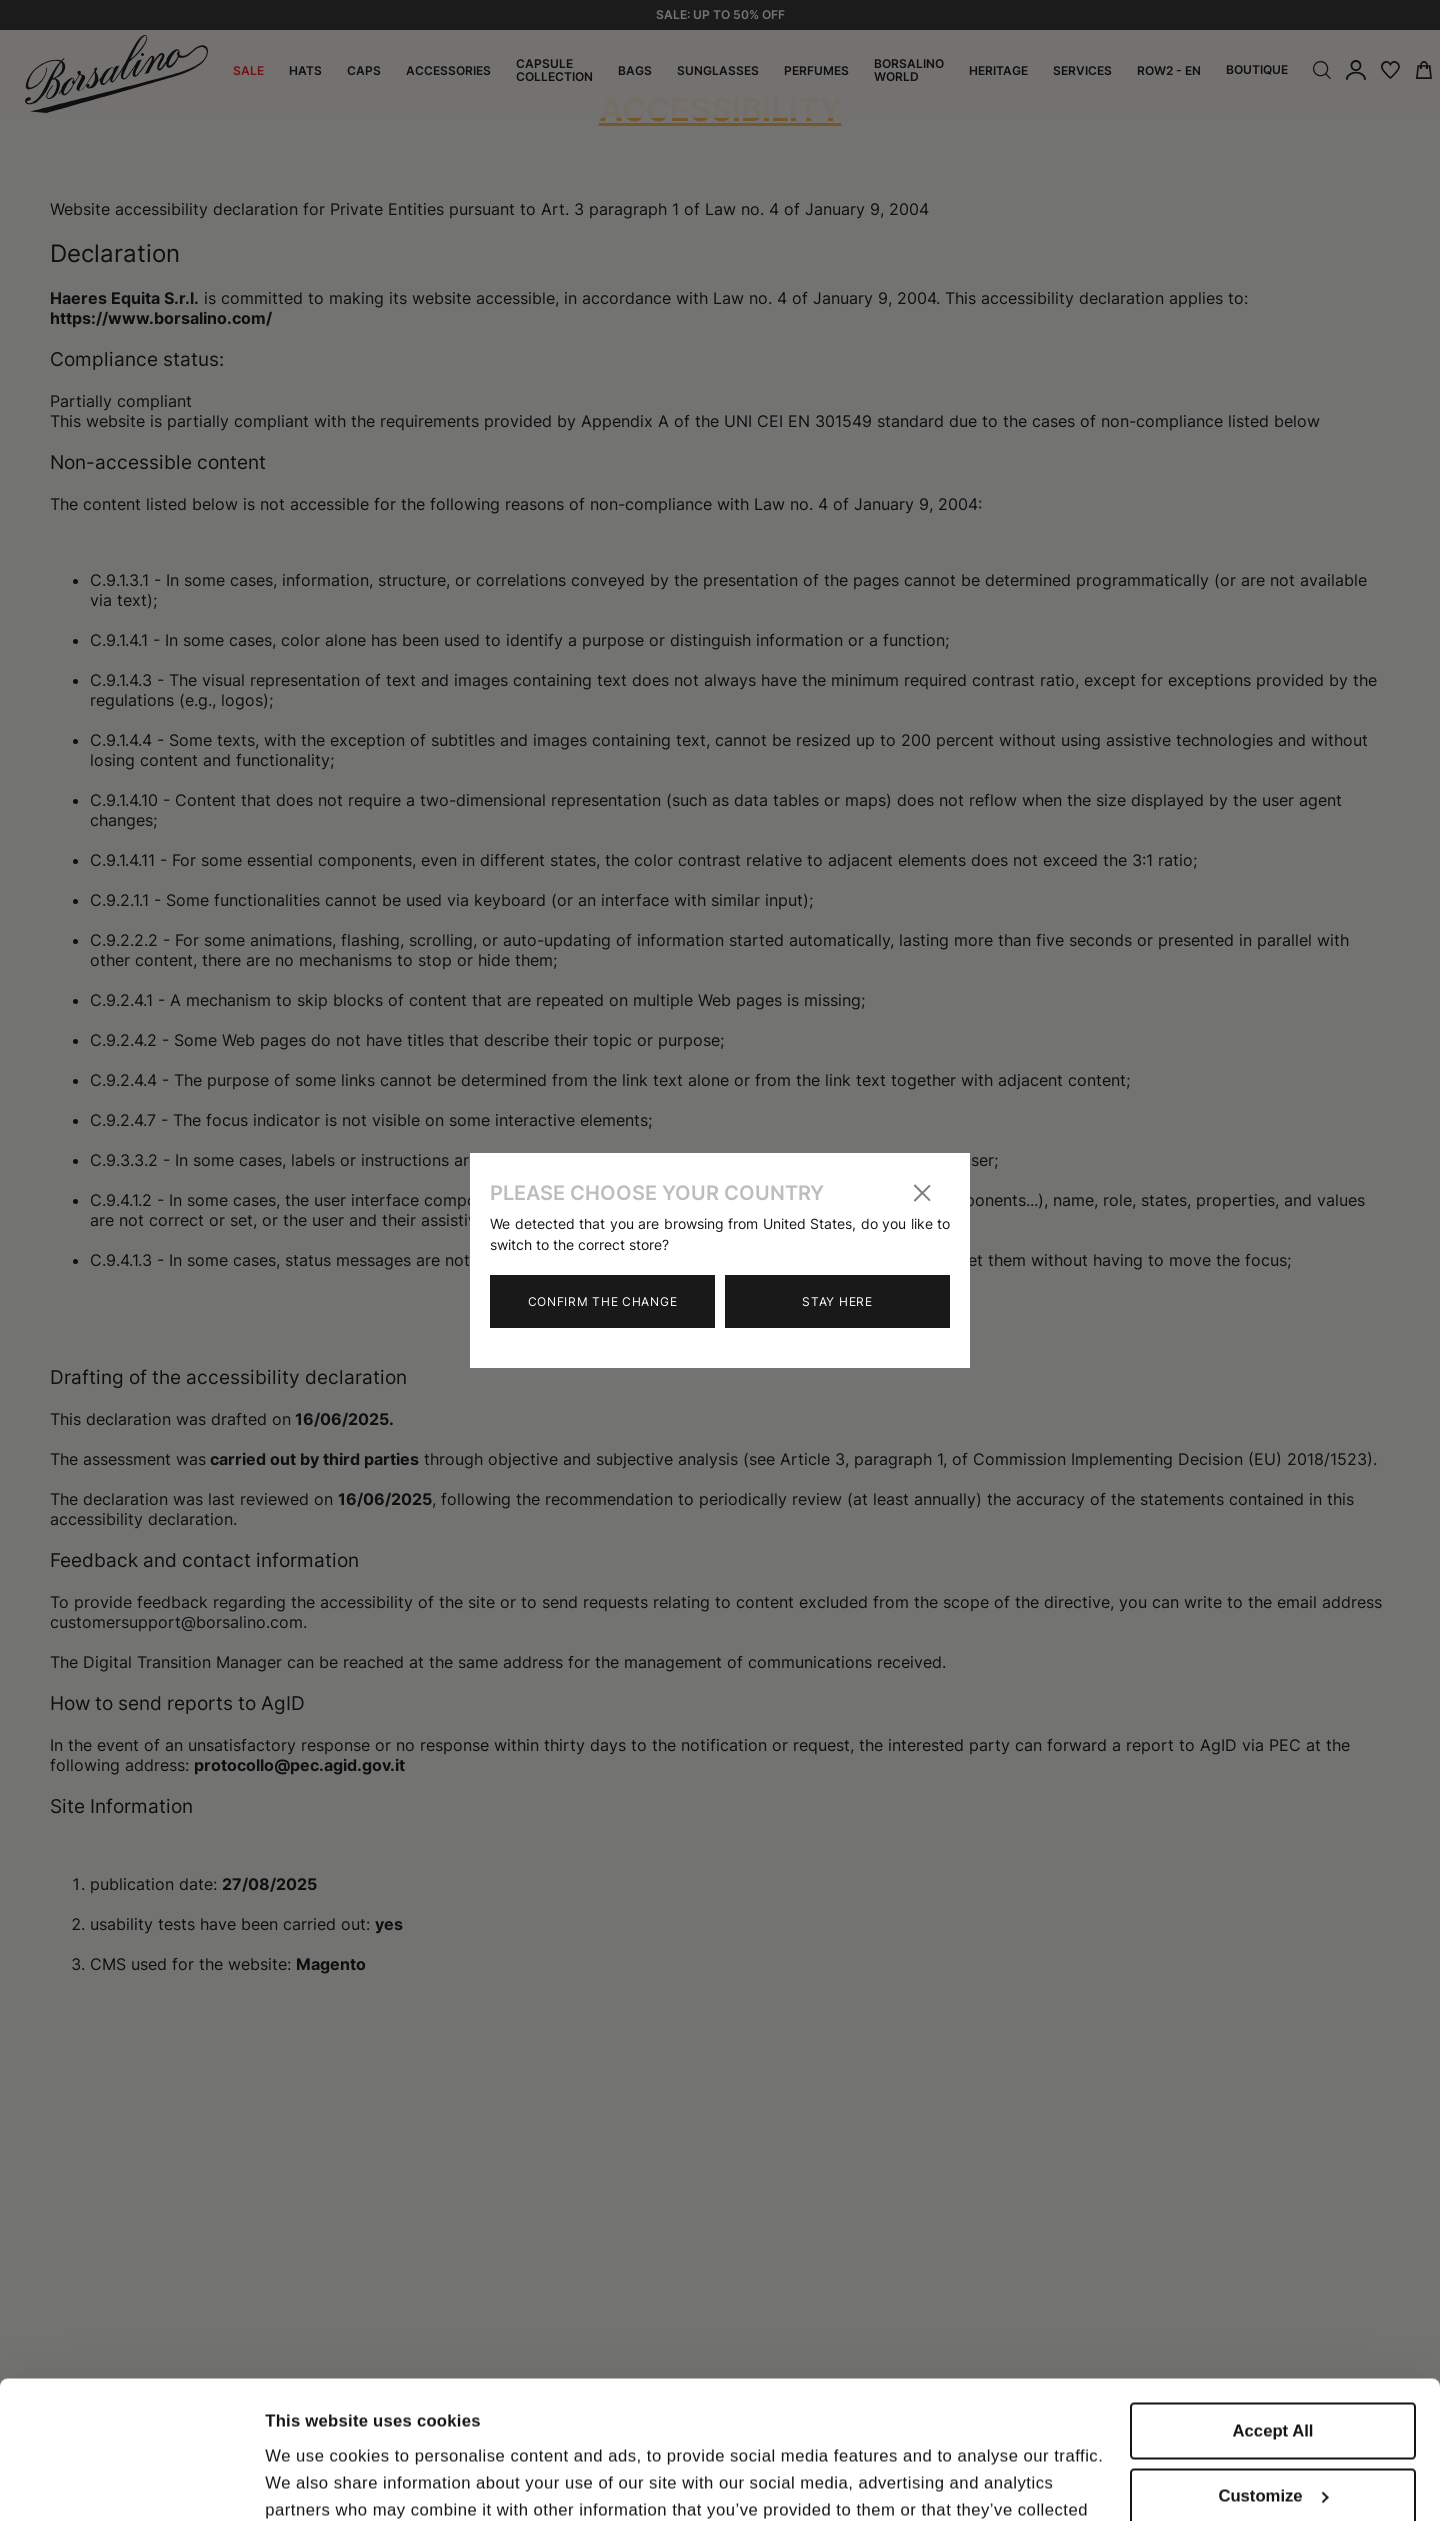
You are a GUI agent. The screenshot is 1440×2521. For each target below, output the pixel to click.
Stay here (837, 1301)
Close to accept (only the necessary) (1272, 2454)
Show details (316, 2479)
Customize (1273, 2378)
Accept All (1273, 2312)
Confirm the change (603, 1301)
